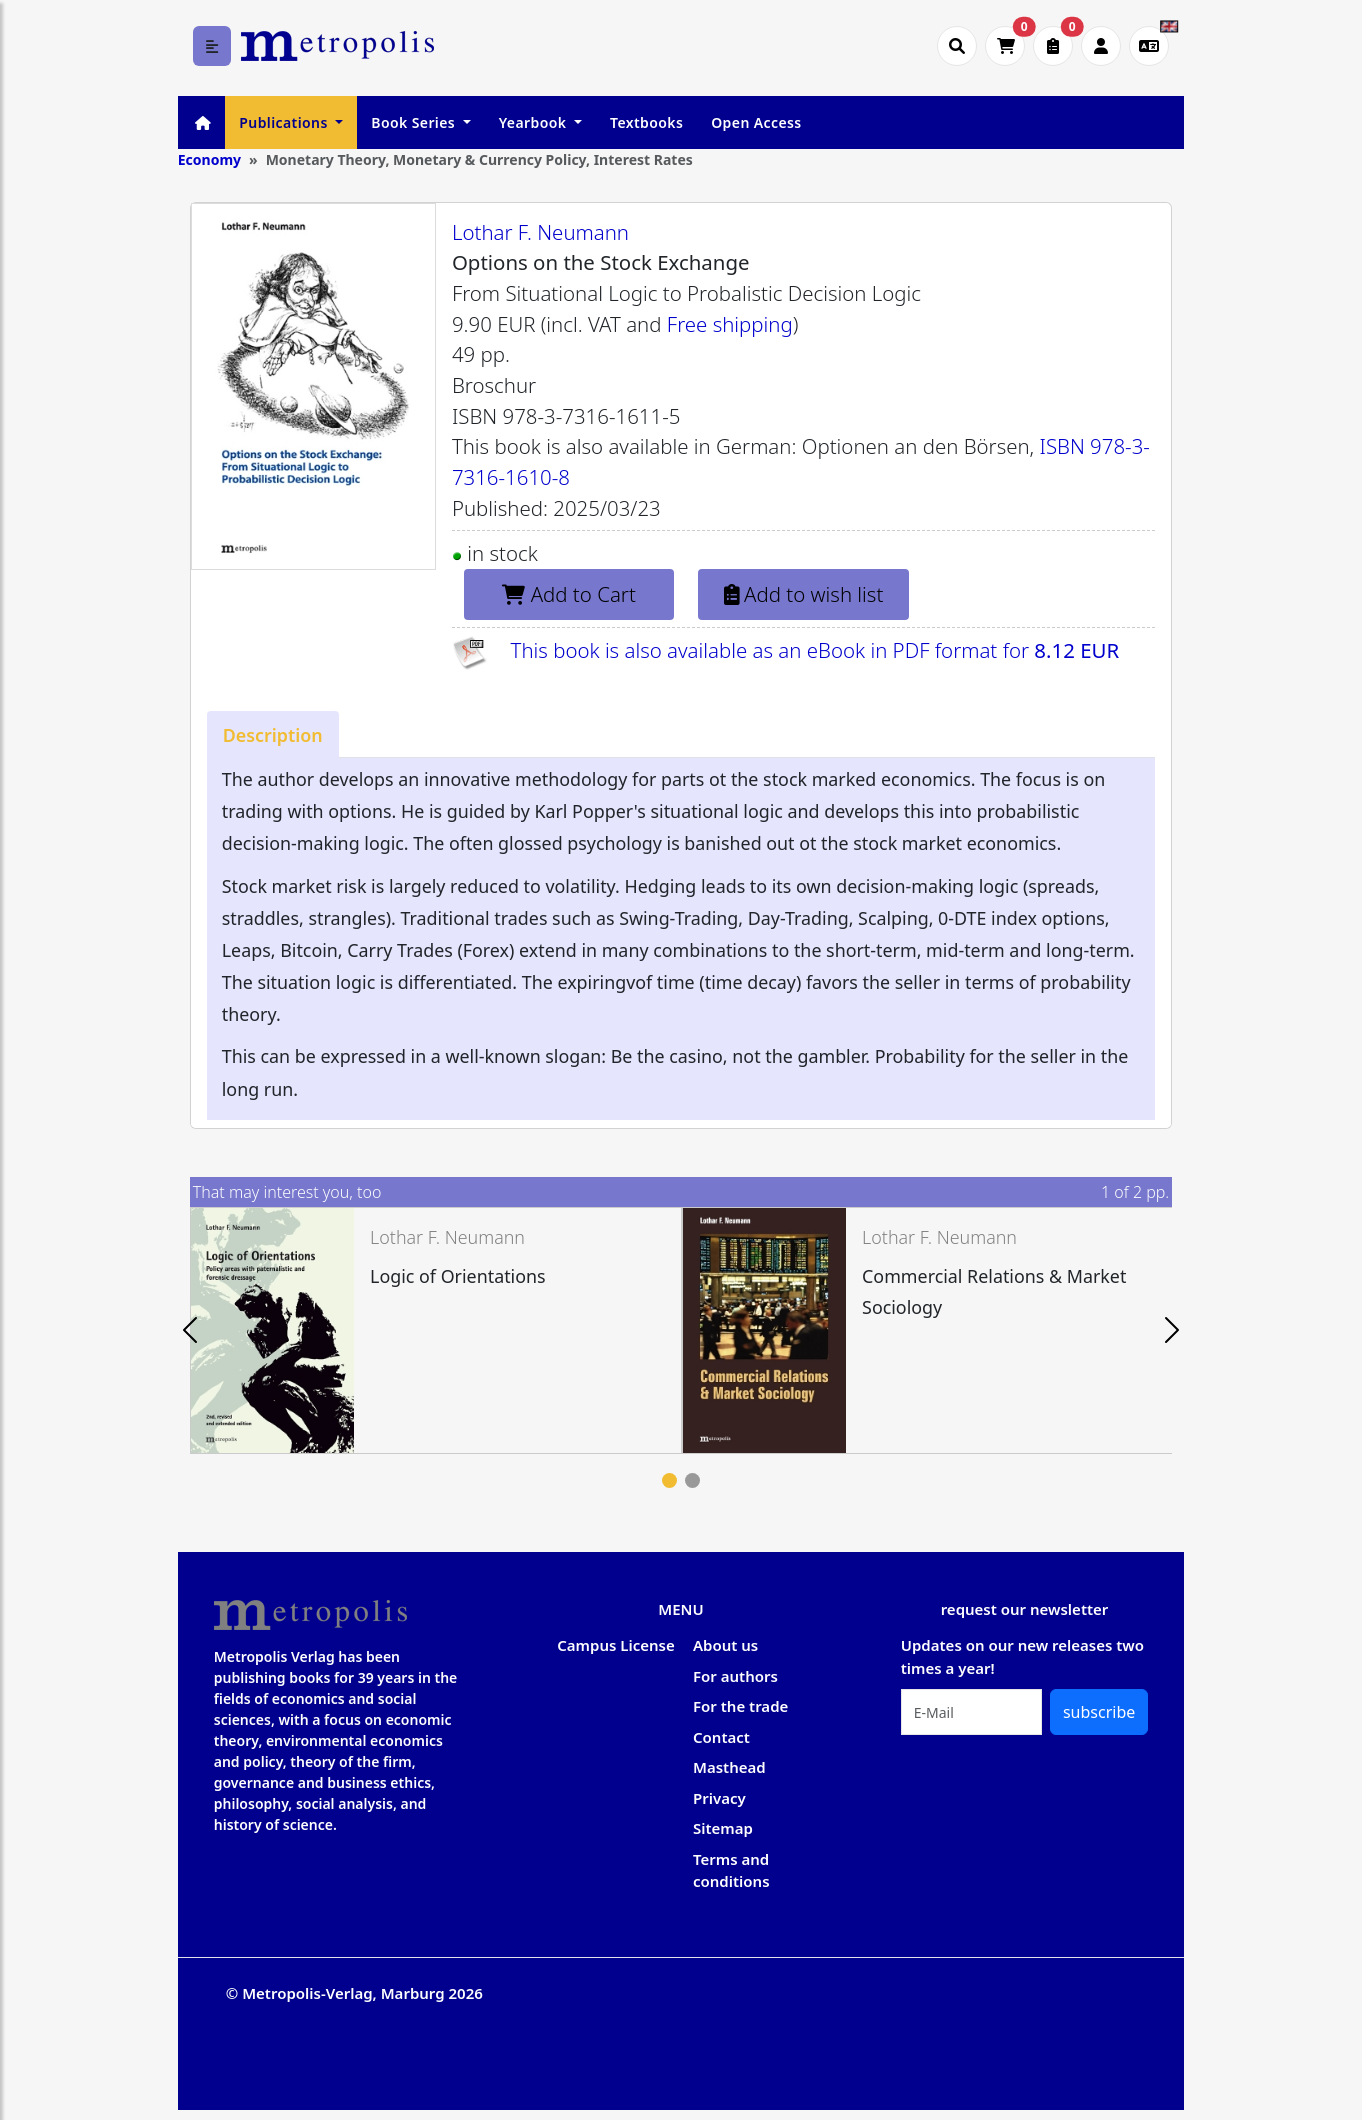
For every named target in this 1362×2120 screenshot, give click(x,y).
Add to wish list (804, 594)
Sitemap (723, 1828)
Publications (285, 122)
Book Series (415, 122)
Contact (721, 1737)
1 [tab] (669, 1480)
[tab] (273, 734)
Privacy (719, 1798)
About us (725, 1645)
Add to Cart (568, 594)
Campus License (615, 1645)
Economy (209, 159)
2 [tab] (692, 1480)
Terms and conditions (731, 1870)
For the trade (740, 1706)
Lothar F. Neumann (540, 232)
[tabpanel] (436, 1330)
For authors (735, 1676)
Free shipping (730, 324)
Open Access (756, 122)
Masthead (729, 1767)
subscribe (1099, 1712)
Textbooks (646, 122)
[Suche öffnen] (957, 46)
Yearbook (535, 122)
